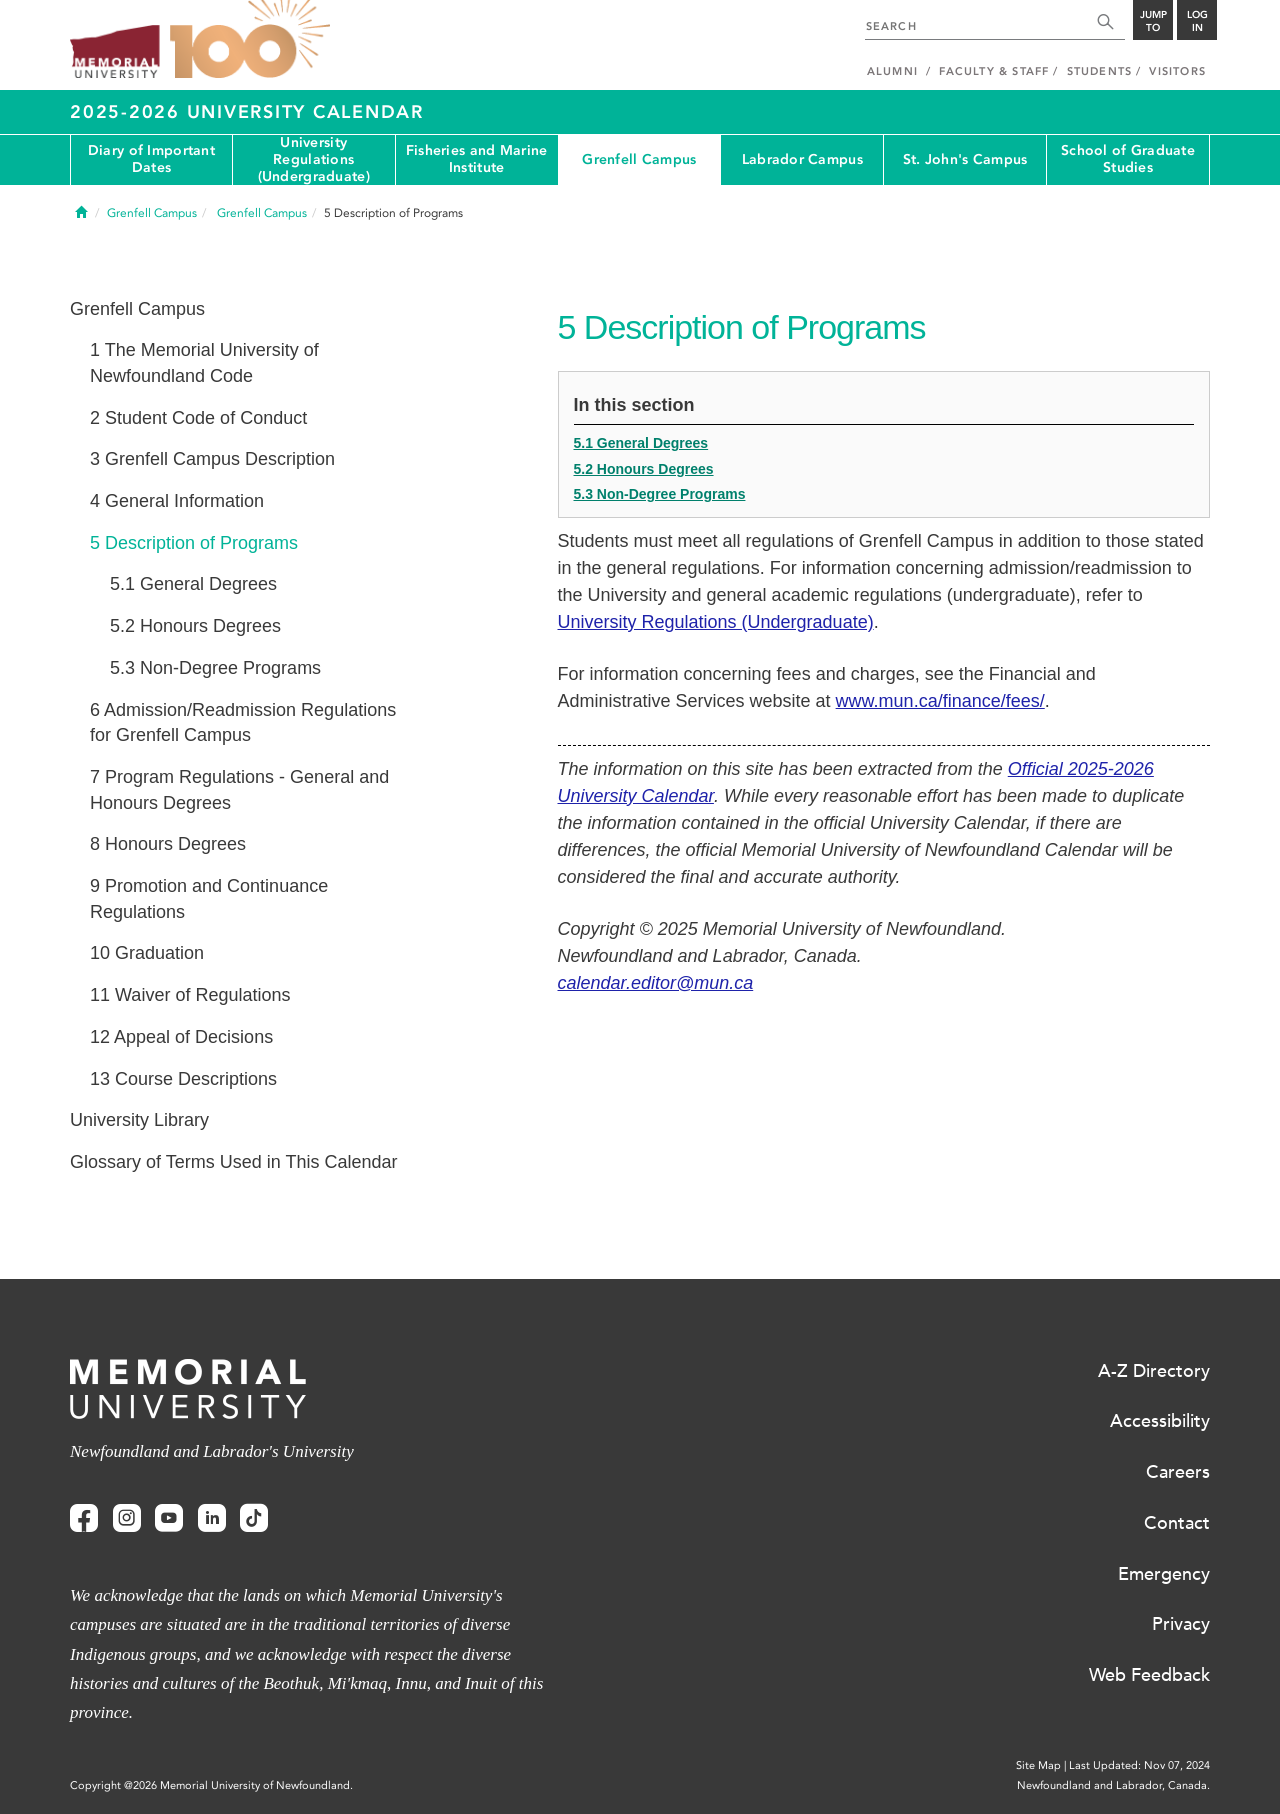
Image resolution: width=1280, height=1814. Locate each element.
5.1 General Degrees (641, 443)
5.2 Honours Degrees (644, 469)
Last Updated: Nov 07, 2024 (1139, 1765)
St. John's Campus (965, 159)
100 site (250, 40)
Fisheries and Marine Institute (477, 159)
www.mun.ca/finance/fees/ (940, 701)
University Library (139, 1120)
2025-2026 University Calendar (247, 112)
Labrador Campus (802, 159)
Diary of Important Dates (151, 159)
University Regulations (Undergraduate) (314, 160)
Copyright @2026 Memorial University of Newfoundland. (211, 1785)
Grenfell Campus (639, 159)
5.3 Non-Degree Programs (660, 494)
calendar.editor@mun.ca (656, 983)
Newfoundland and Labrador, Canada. (1113, 1785)
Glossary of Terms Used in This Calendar (233, 1162)
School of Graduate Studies (1128, 159)
